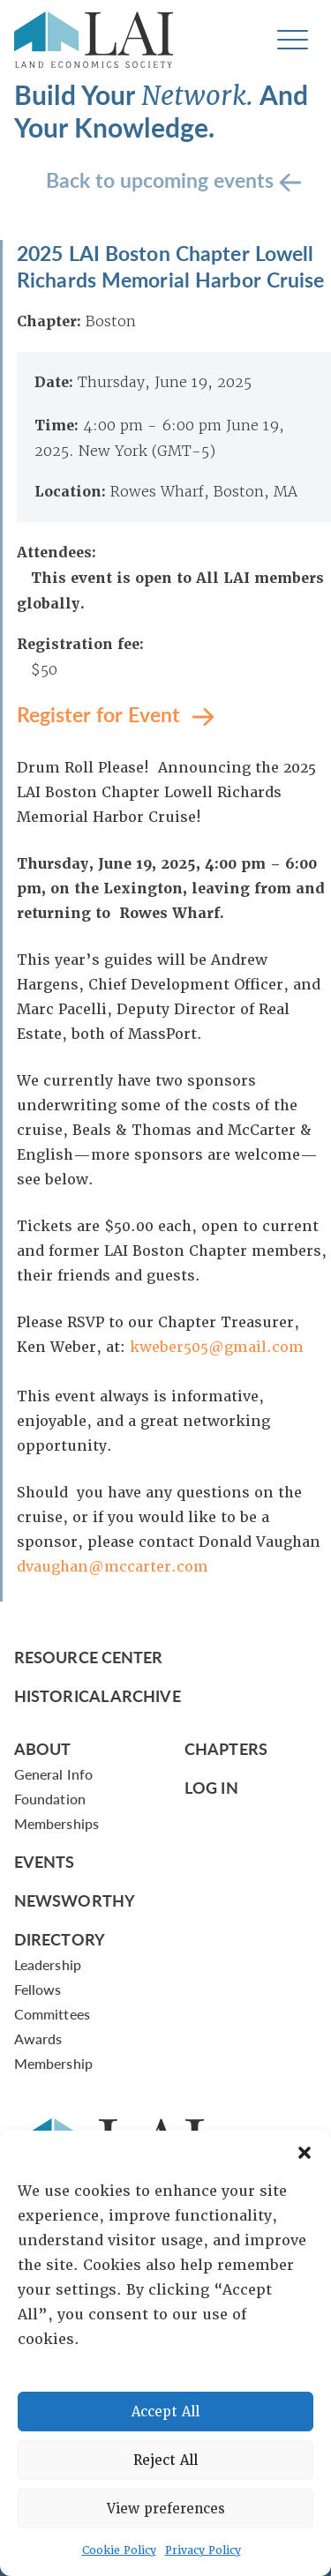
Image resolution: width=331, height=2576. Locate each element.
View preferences (166, 2509)
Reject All (165, 2460)
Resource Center (88, 1657)
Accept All (165, 2412)
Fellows (38, 1989)
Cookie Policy (119, 2550)
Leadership (47, 1964)
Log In (211, 1787)
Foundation (50, 1798)
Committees (52, 2014)
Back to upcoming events (162, 178)
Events (44, 1861)
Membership (53, 2063)
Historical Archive (97, 1695)
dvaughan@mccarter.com (112, 1566)
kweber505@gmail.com (217, 1347)
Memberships (56, 1823)
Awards (38, 2038)
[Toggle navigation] (292, 40)
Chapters (225, 1748)
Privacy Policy (203, 2550)
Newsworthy (74, 1900)
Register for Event (101, 713)
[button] (304, 2153)
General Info (53, 1774)
